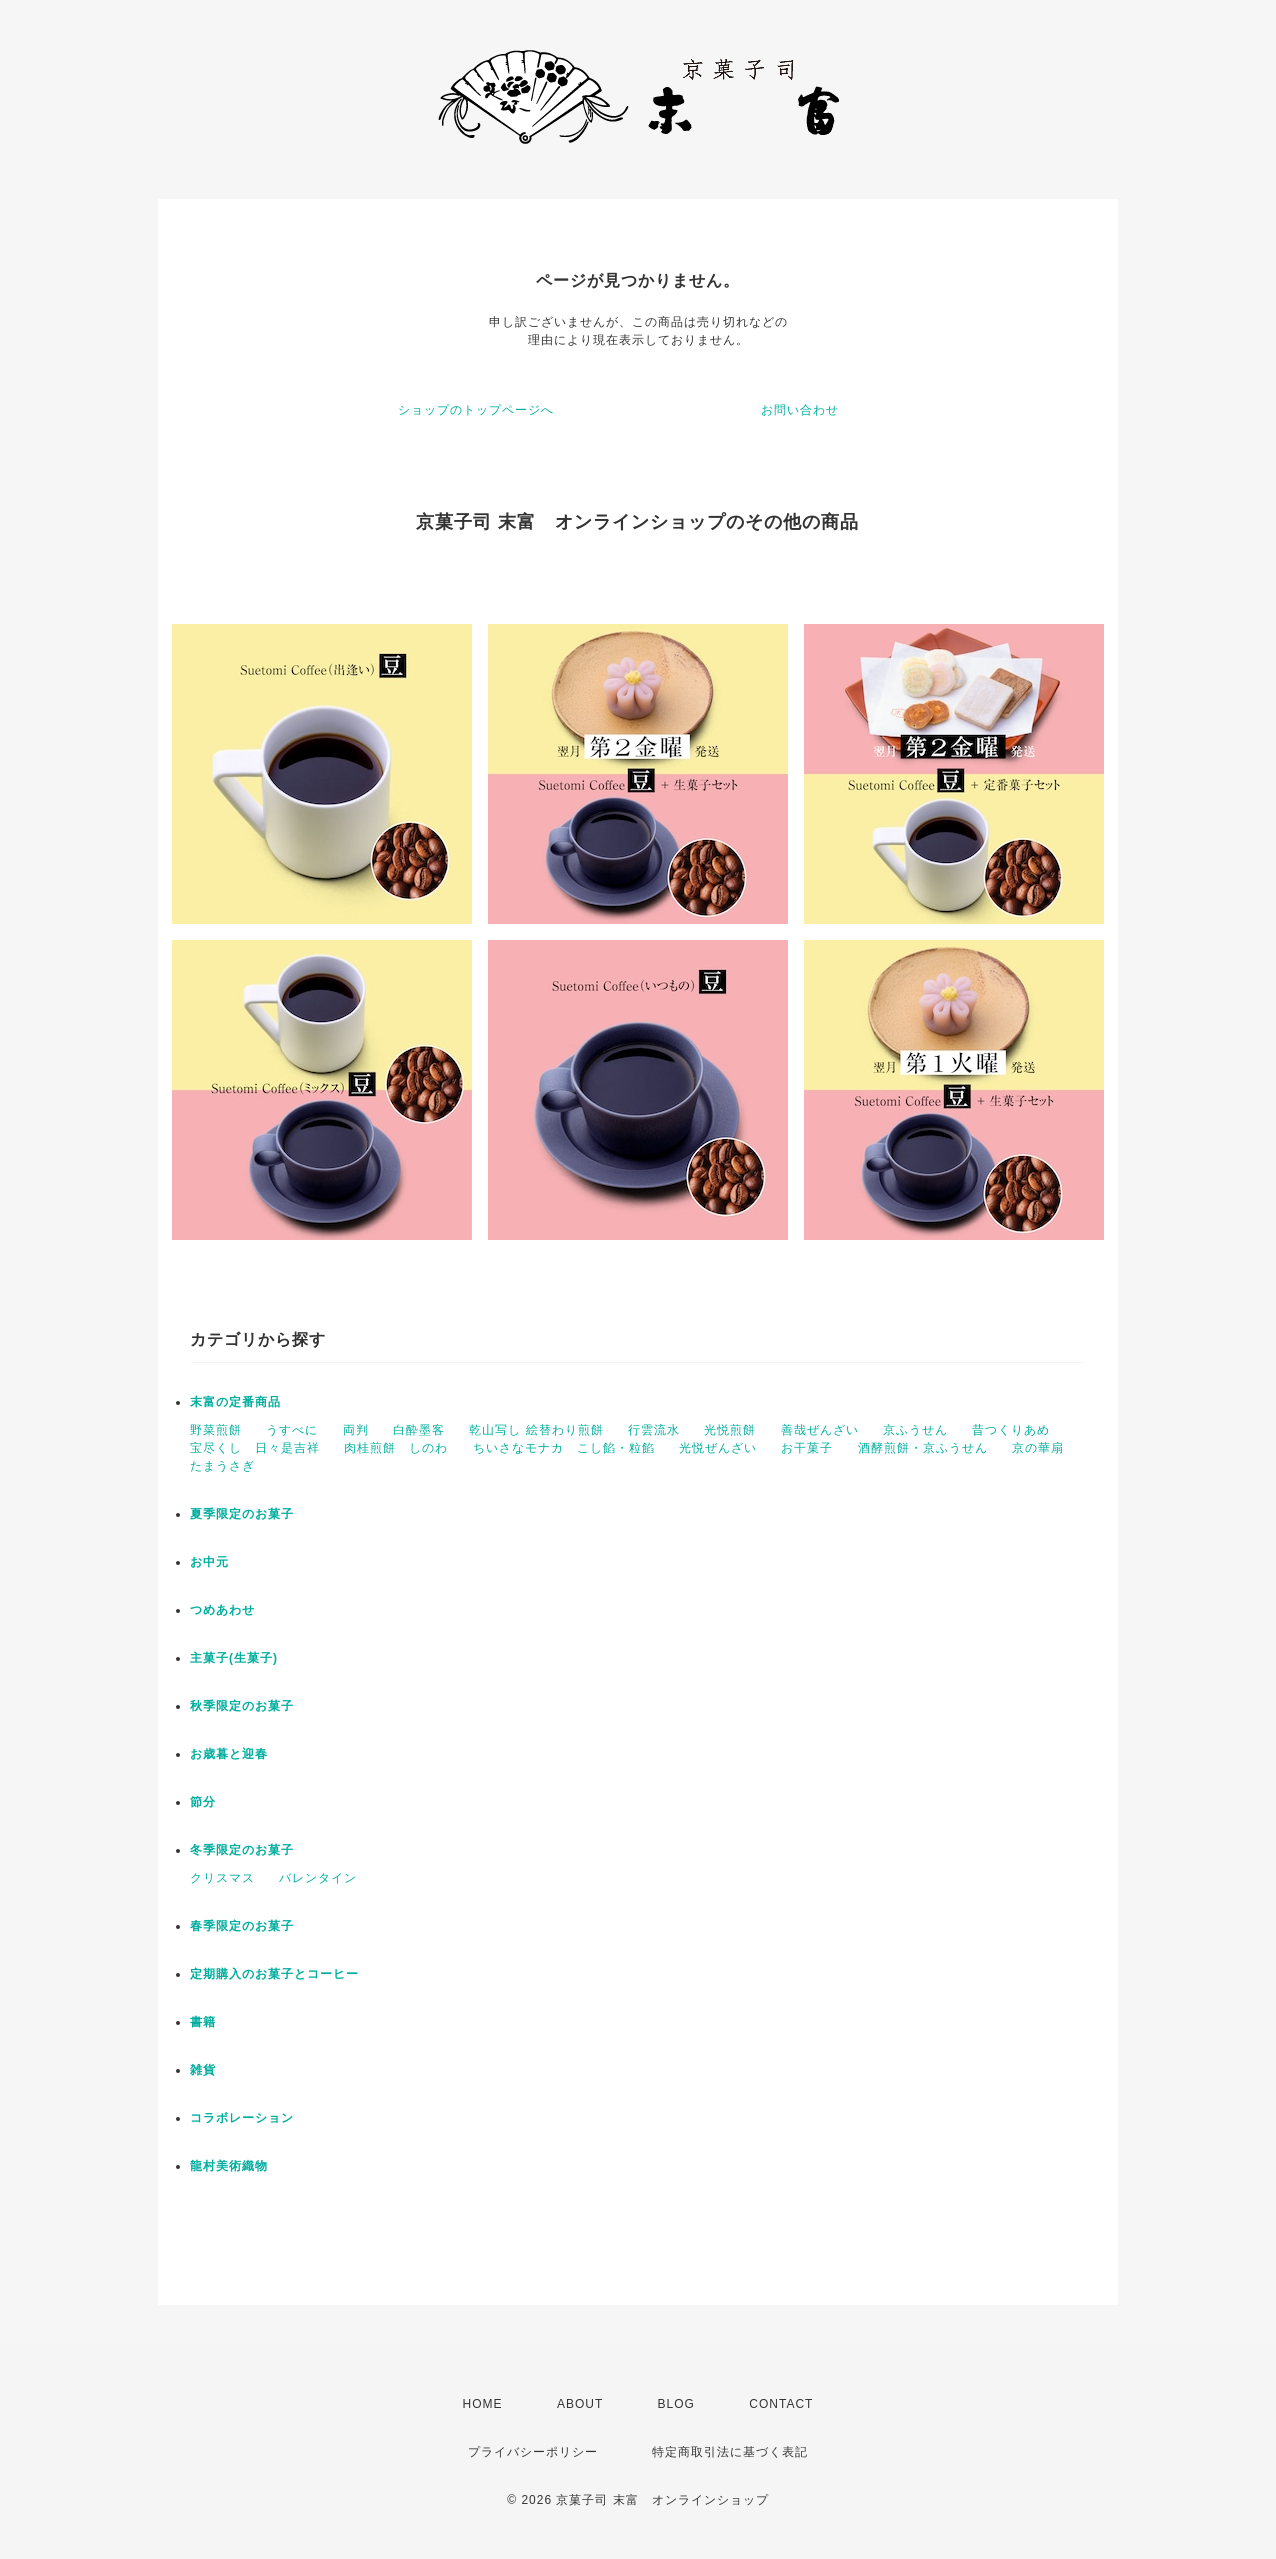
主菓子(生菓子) (234, 1658)
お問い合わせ (800, 410)
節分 (203, 1802)
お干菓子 (807, 1448)
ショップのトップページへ (476, 410)
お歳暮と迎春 (229, 1754)
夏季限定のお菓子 (242, 1514)
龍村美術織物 (229, 2166)
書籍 (203, 2022)
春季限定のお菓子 (242, 1926)
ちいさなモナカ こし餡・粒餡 (564, 1448)
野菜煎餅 (216, 1430)
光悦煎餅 (730, 1430)
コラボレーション (242, 2118)
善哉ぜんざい (820, 1430)
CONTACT (781, 2404)
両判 (356, 1430)
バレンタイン (318, 1878)
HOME (483, 2404)
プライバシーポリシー (533, 2452)
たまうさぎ (222, 1466)
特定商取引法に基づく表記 (730, 2452)
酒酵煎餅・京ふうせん (923, 1448)
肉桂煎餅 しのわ (396, 1448)
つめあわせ (222, 1610)
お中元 (209, 1562)
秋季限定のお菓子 (242, 1706)
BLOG (676, 2404)
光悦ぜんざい (718, 1448)
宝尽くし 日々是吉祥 (255, 1448)
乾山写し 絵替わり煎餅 (536, 1430)
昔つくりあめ (1011, 1430)
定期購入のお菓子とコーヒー (274, 1974)
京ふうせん (915, 1430)
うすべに (292, 1430)
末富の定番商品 (235, 1402)
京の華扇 (1038, 1448)
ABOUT (580, 2404)
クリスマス (222, 1878)
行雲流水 (654, 1430)
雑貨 (203, 2070)
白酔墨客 (419, 1430)
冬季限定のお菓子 (242, 1850)
